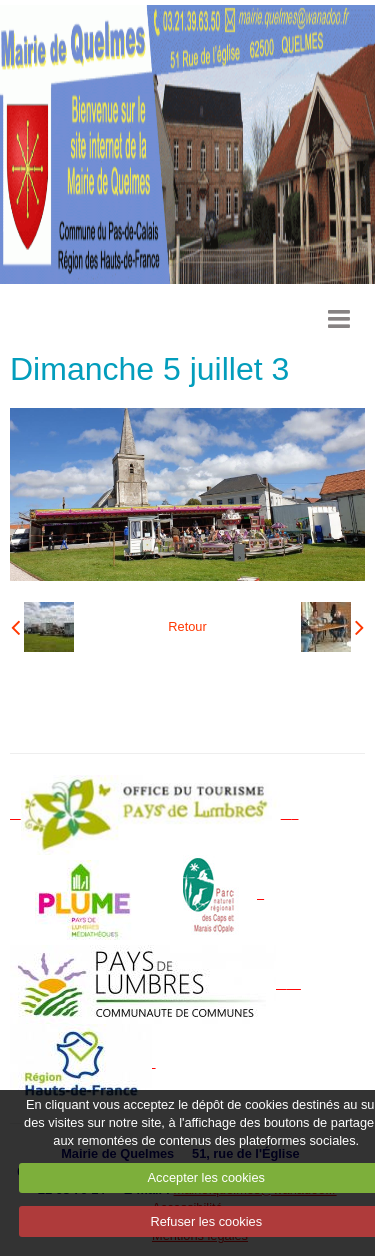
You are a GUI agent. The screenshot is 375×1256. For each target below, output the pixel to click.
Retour (187, 626)
